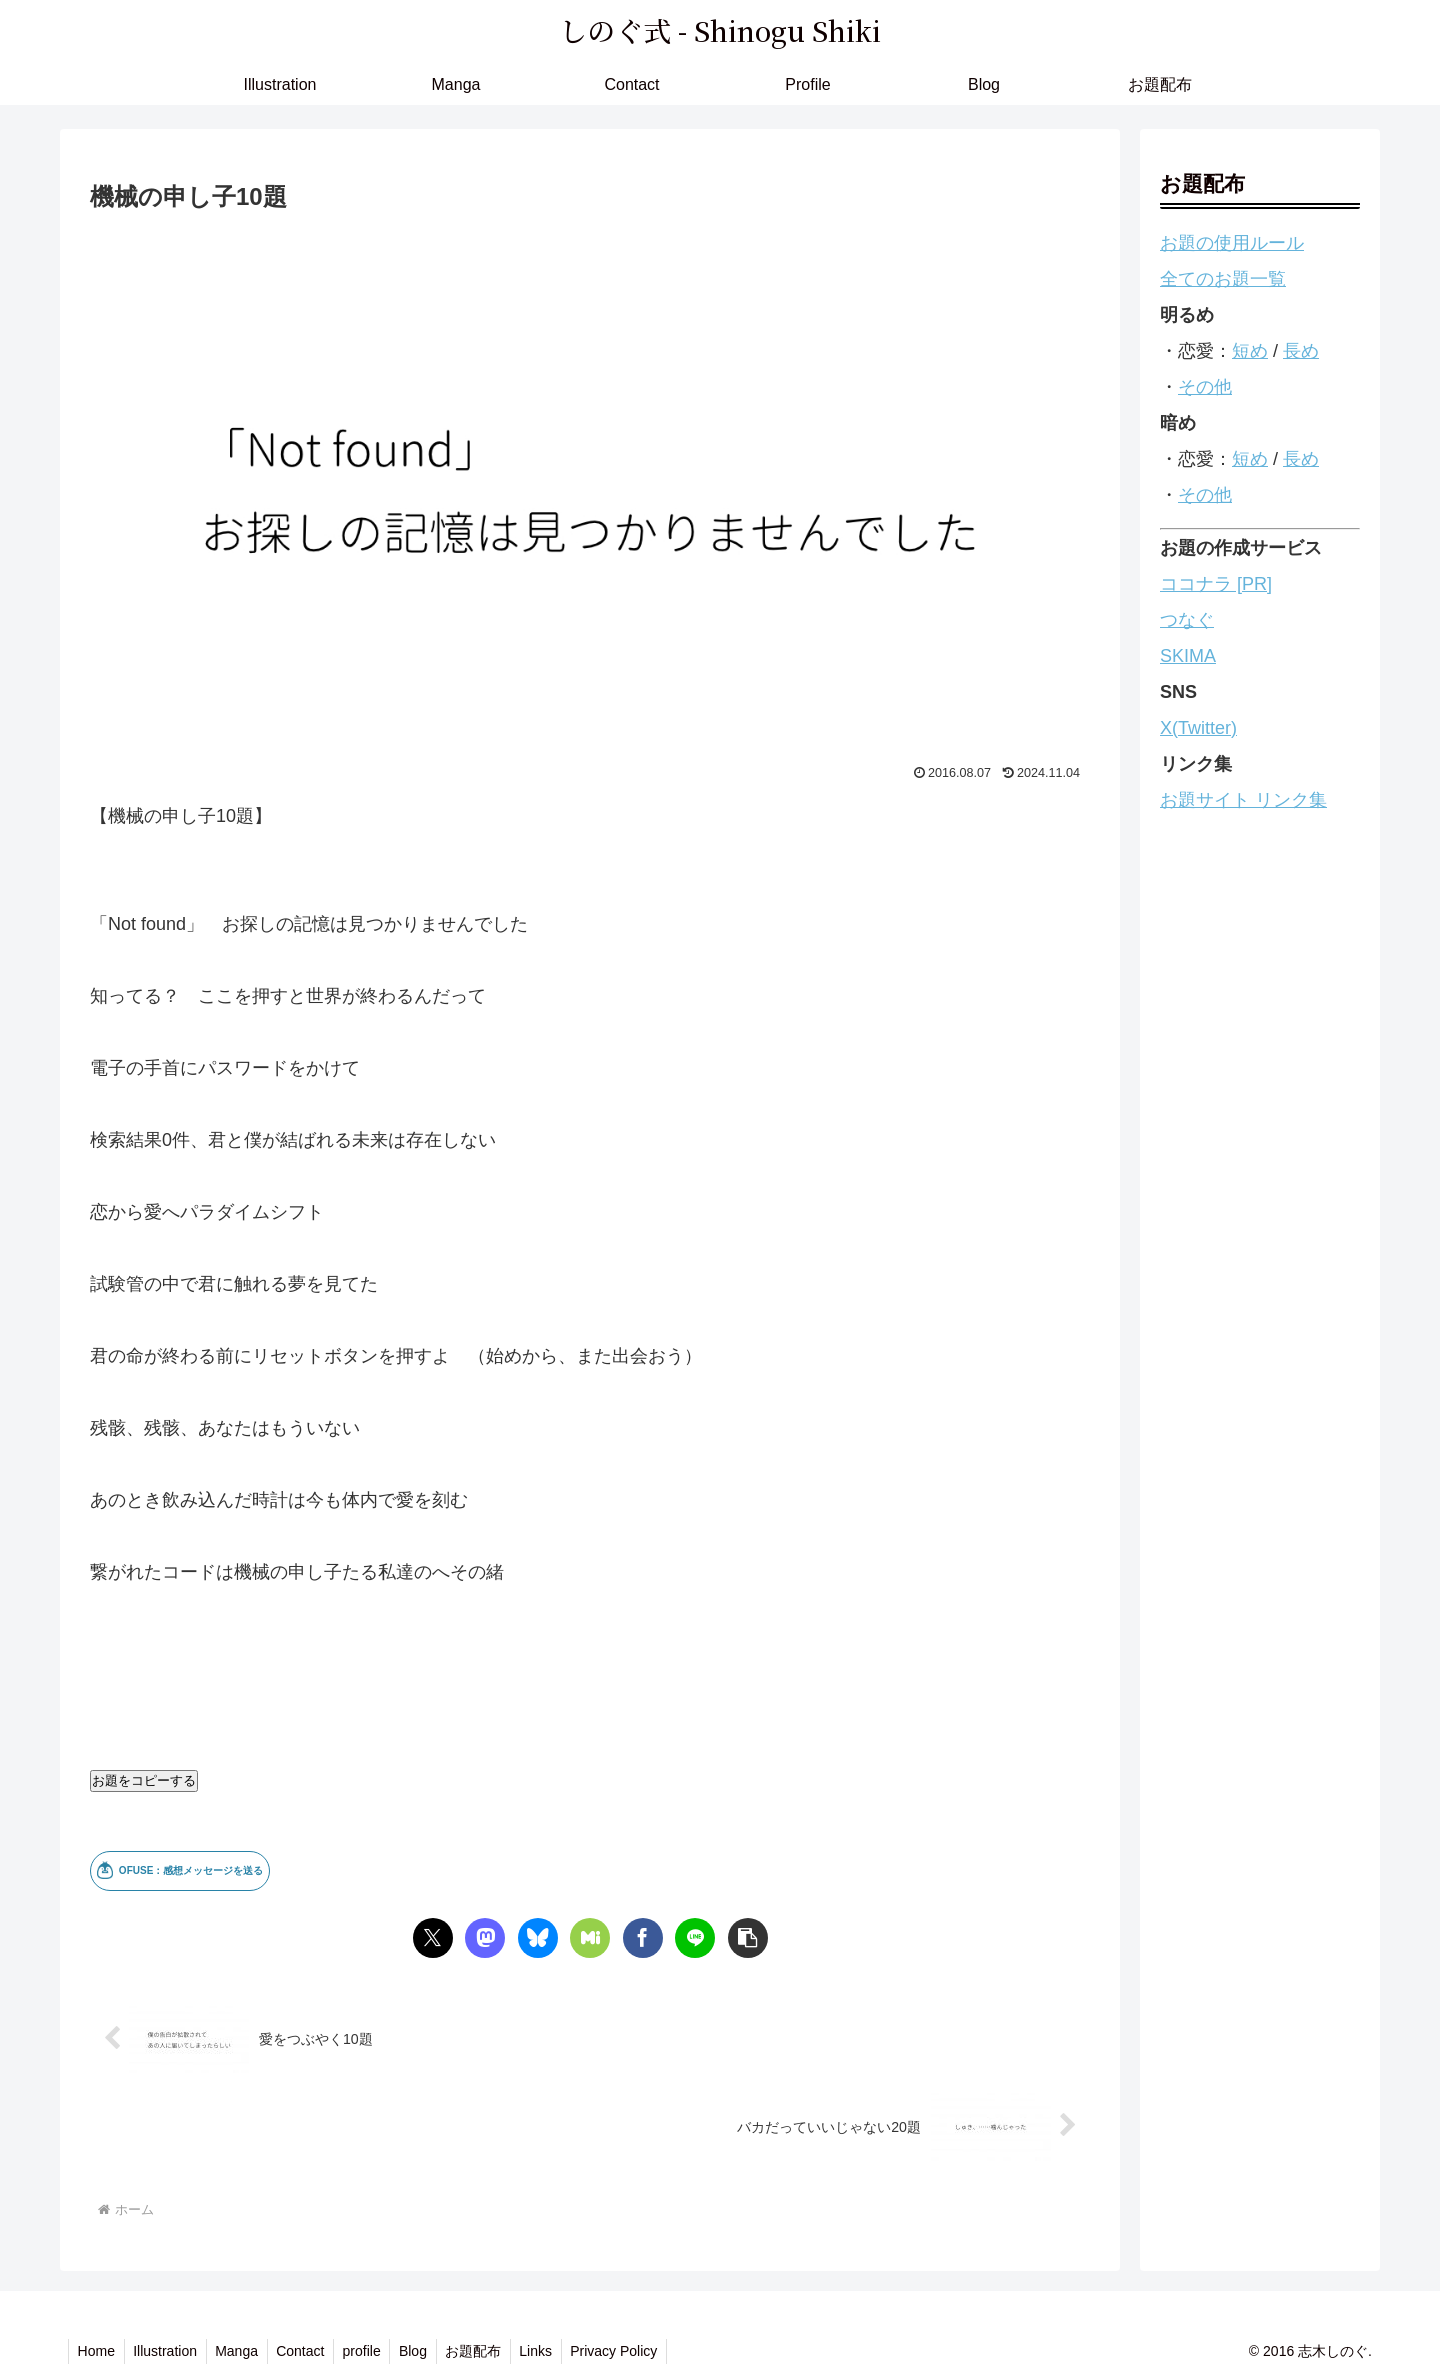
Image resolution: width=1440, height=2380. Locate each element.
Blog (428, 2351)
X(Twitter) (1198, 728)
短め (1250, 351)
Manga (243, 2351)
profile (374, 2351)
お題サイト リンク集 (1243, 800)
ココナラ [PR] (1216, 584)
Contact (310, 2351)
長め (1301, 351)
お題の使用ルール (1232, 243)
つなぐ (1187, 620)
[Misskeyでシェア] (590, 1938)
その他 (1205, 387)
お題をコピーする (144, 1780)
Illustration (169, 2351)
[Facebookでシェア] (643, 1938)
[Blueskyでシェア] (538, 1938)
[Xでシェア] (433, 1938)
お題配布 (491, 2351)
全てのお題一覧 (1223, 279)
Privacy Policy (637, 2351)
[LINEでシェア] (695, 1938)
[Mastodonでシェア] (485, 1938)
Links (556, 2351)
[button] (748, 1938)
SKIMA (1188, 656)
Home (97, 2351)
